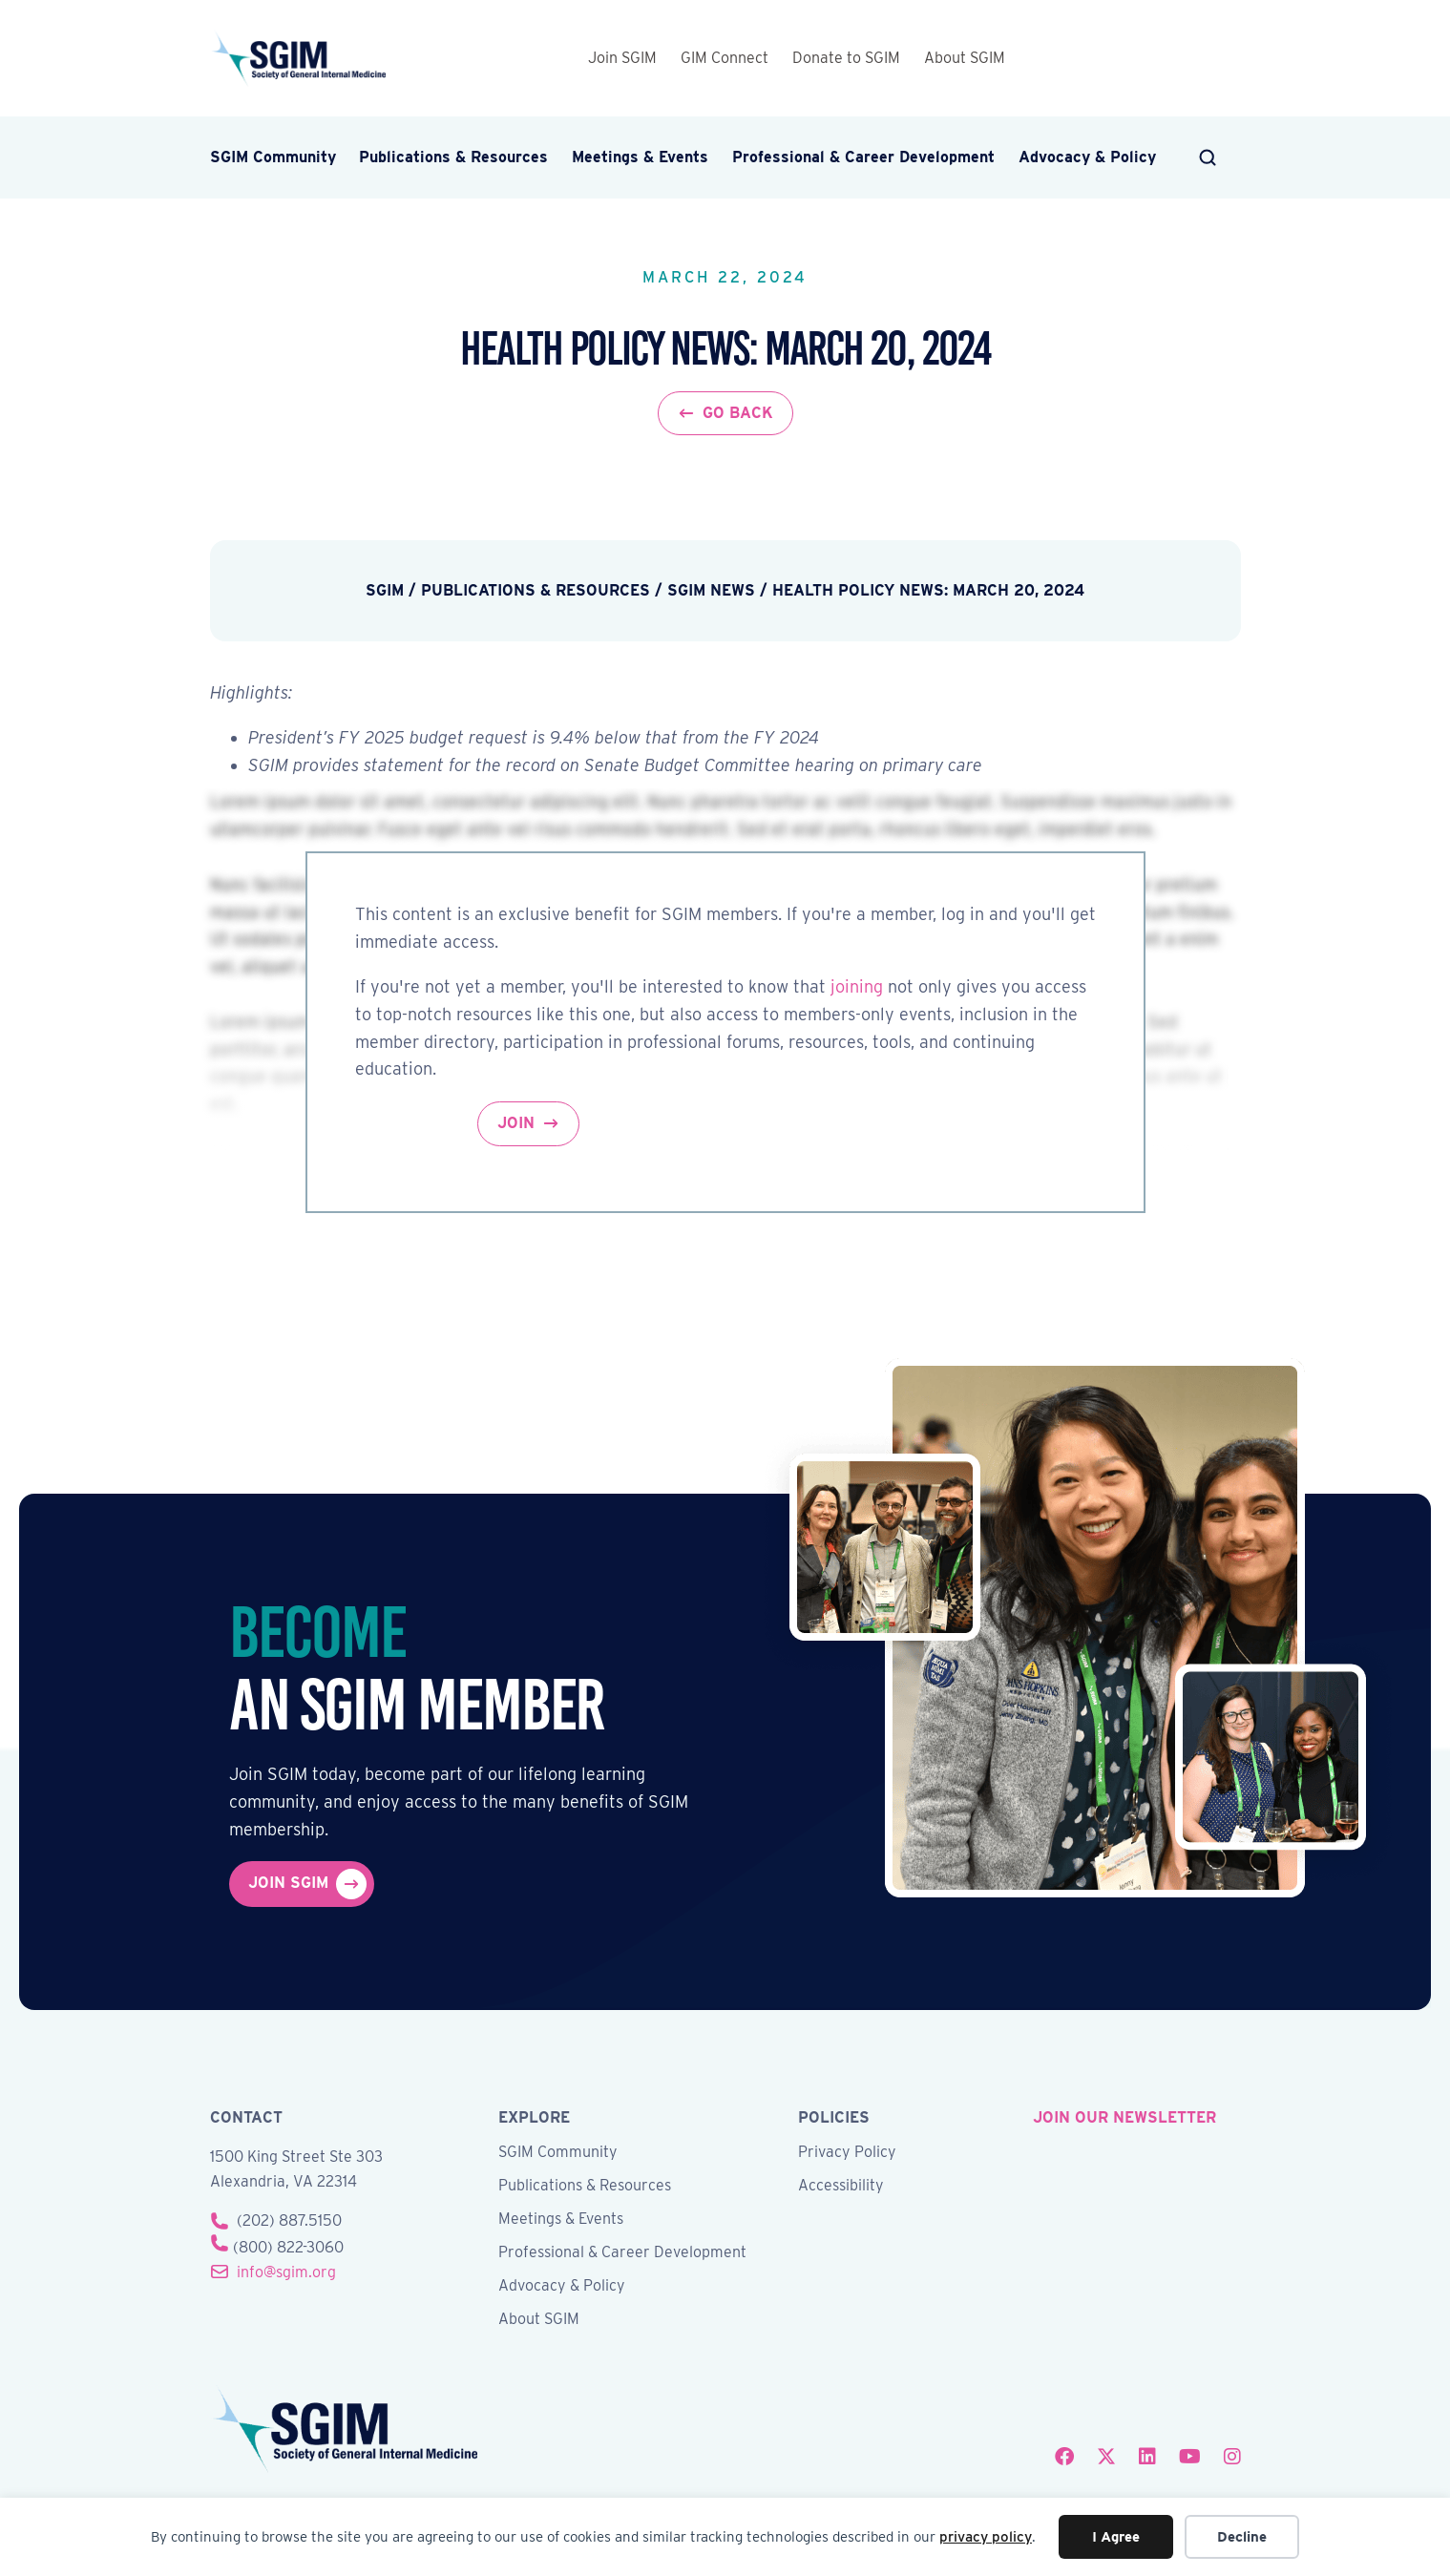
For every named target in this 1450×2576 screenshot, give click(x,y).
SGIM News (711, 590)
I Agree (1116, 2536)
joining (856, 986)
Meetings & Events (640, 157)
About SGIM (964, 58)
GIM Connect (724, 58)
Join (516, 1123)
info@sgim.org (286, 2272)
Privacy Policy (847, 2153)
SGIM (385, 590)
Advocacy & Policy (1087, 157)
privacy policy (985, 2536)
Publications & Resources (453, 157)
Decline (1242, 2536)
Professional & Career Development (863, 157)
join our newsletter (1124, 2117)
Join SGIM (622, 58)
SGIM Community (273, 157)
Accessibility (841, 2186)
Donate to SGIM (846, 58)
